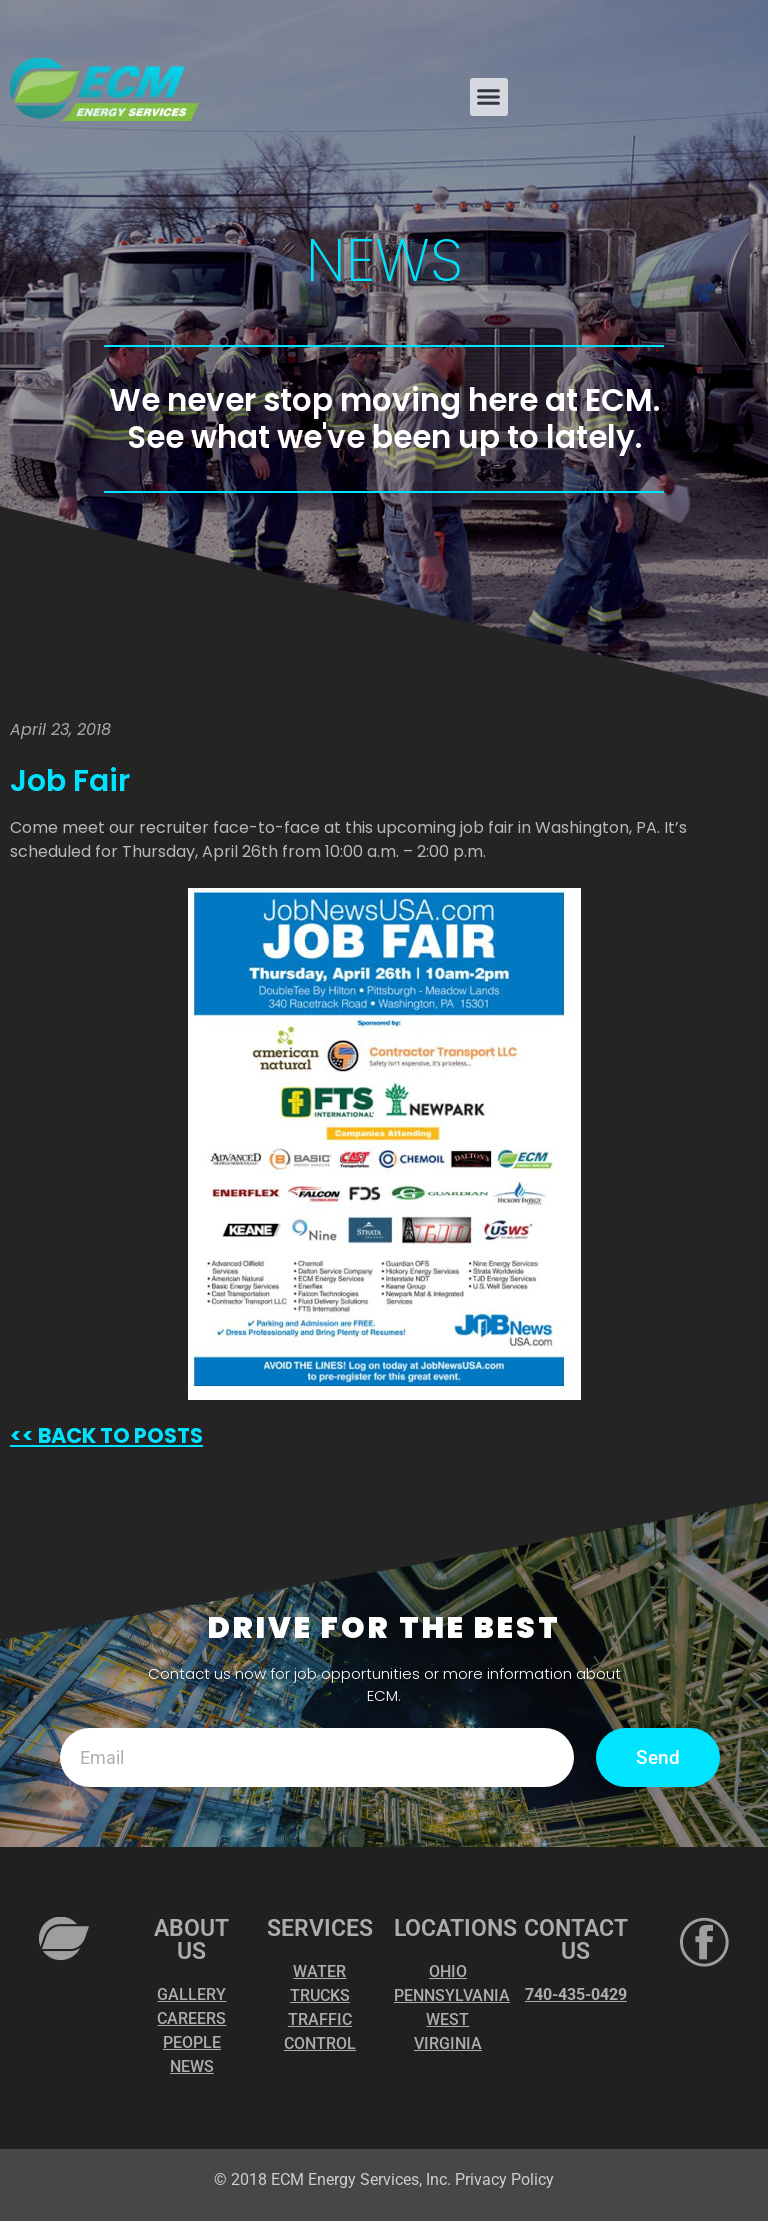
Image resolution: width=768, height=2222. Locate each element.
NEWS (192, 2067)
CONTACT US (576, 1941)
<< (22, 1435)
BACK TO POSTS (118, 1435)
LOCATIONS (455, 1929)
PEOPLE (192, 2043)
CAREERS (191, 2019)
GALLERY (191, 1995)
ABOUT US (191, 1941)
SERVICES (320, 1929)
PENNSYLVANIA (452, 1996)
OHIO (448, 1972)
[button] (489, 97)
